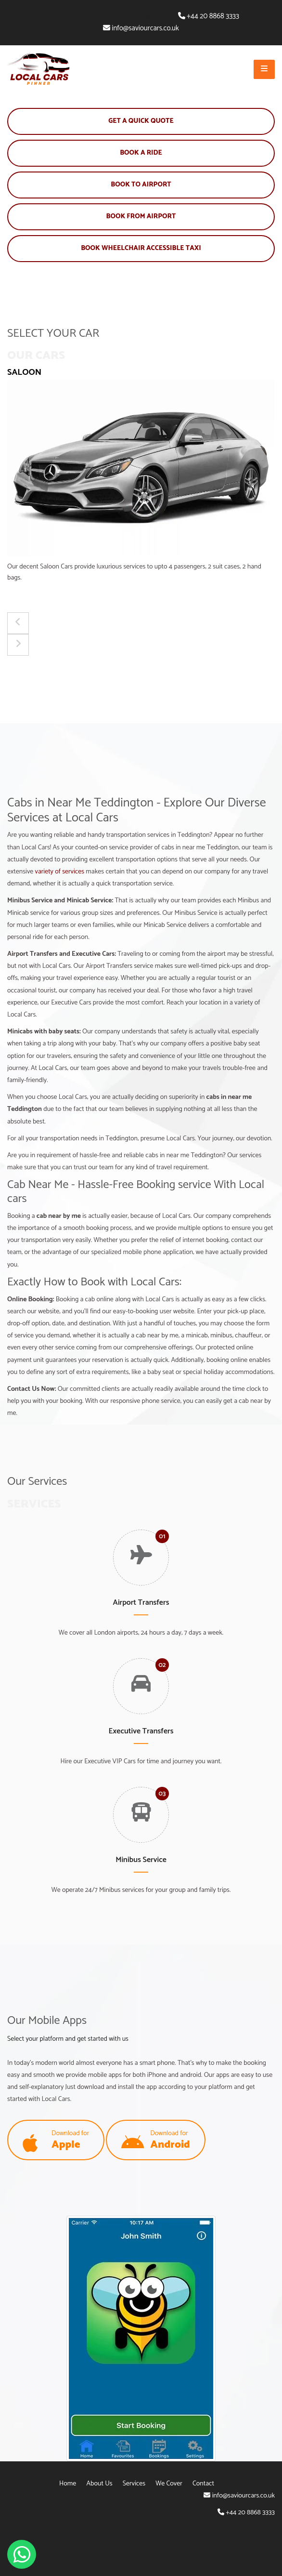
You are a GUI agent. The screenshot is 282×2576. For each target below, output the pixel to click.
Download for (56, 2140)
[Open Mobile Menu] (264, 69)
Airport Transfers (141, 1602)
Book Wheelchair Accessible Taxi (141, 248)
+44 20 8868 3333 (213, 16)
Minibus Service (141, 1859)
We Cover (168, 2483)
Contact (203, 2483)
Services (134, 2483)
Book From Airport (141, 216)
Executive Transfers (141, 1731)
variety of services (60, 871)
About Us (100, 2483)
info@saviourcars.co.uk (145, 28)
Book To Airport (141, 184)
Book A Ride (141, 153)
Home (67, 2483)
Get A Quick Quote (141, 121)
